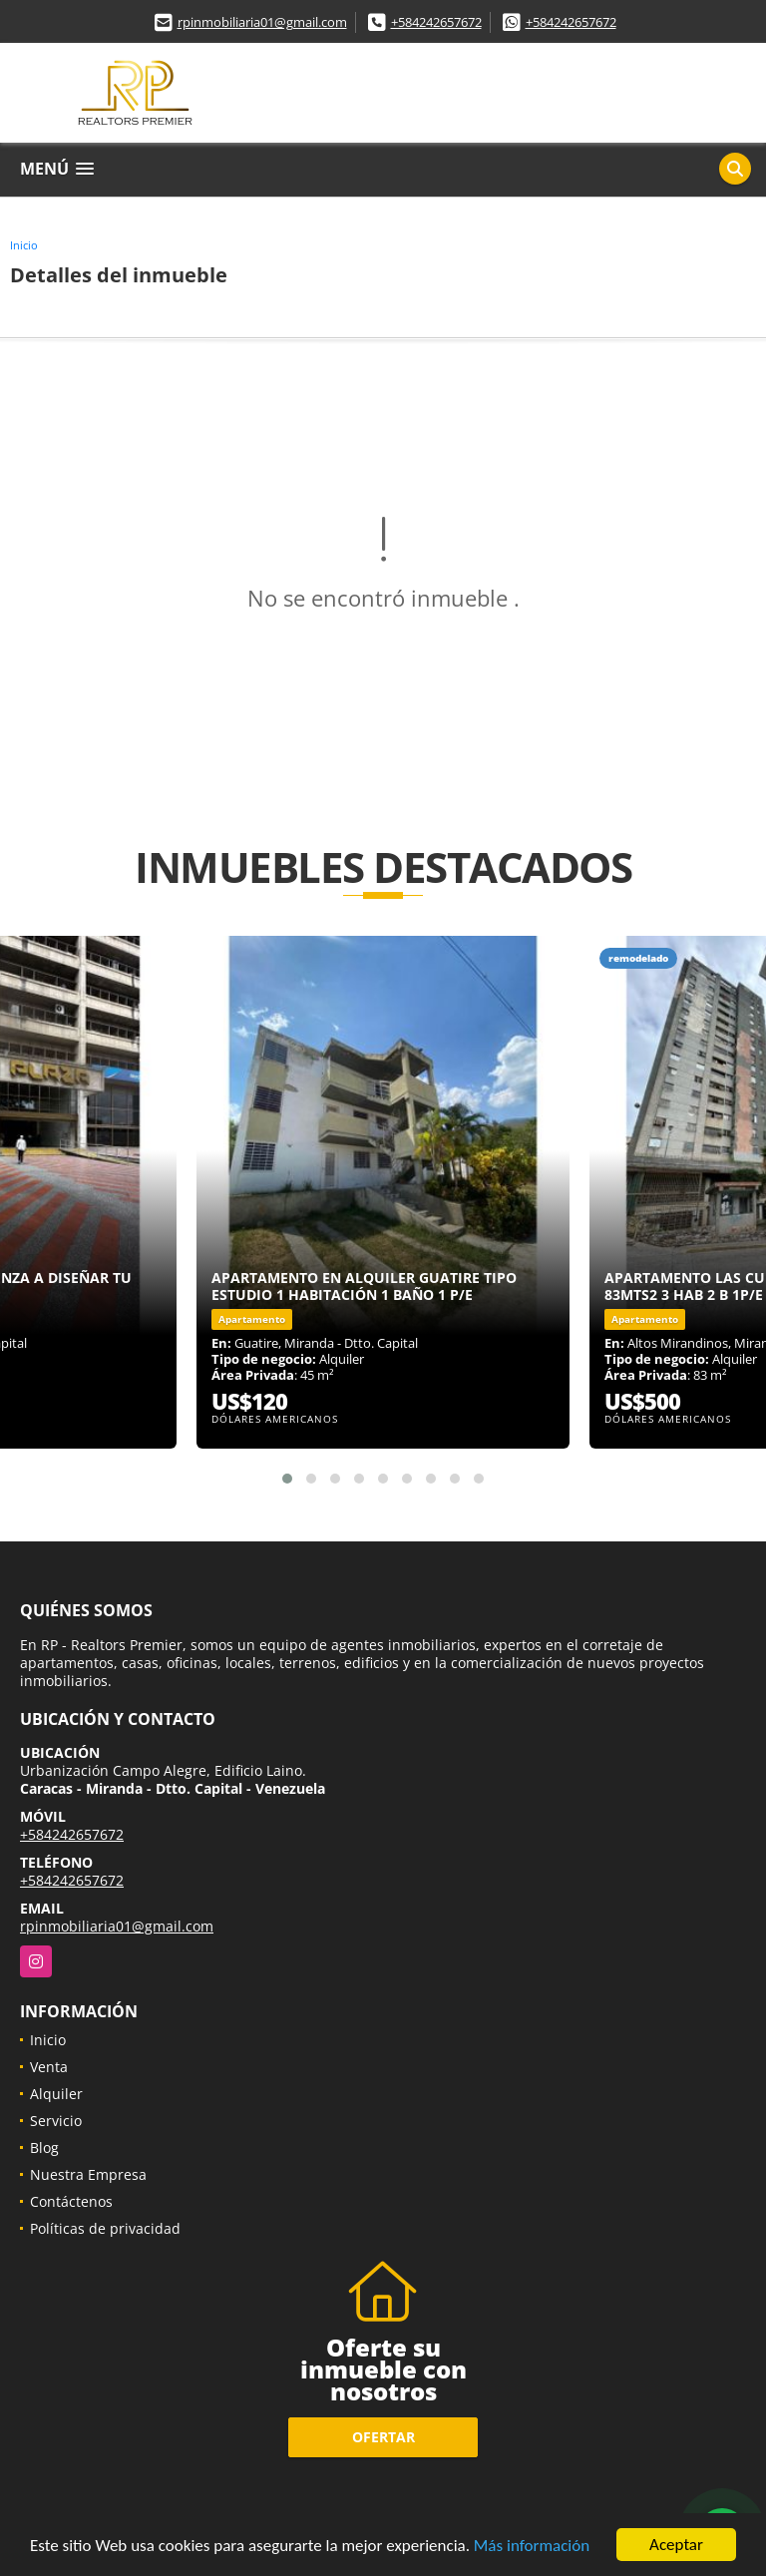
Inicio (24, 244)
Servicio (56, 2120)
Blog (44, 2147)
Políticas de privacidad (105, 2228)
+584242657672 (436, 22)
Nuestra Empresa (88, 2174)
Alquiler (56, 2093)
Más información (531, 2545)
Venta (49, 2066)
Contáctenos (71, 2201)
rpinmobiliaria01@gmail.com (262, 22)
